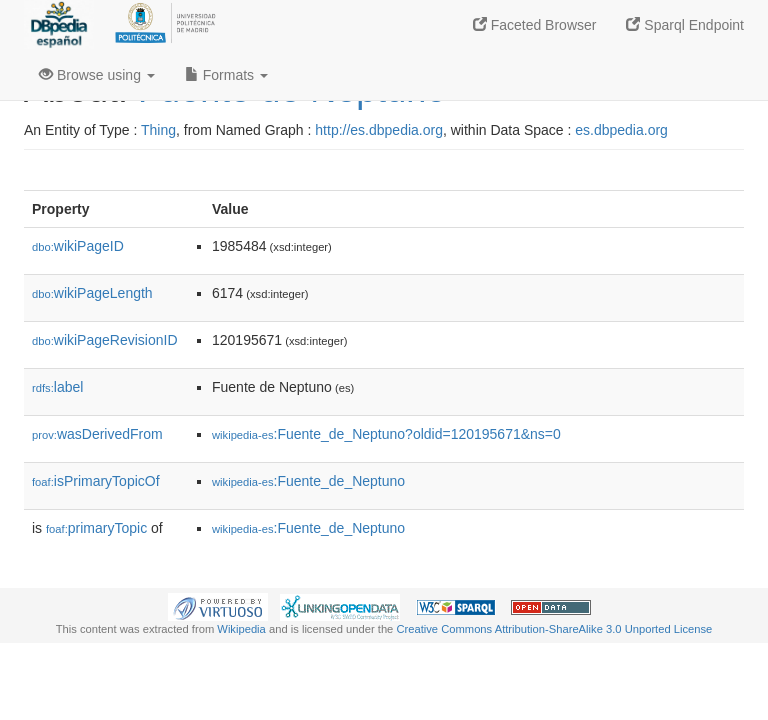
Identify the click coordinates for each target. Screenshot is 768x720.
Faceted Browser (535, 25)
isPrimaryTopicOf (96, 481)
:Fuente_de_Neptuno (308, 481)
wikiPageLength (92, 293)
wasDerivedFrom (97, 434)
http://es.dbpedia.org (379, 130)
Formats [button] (226, 75)
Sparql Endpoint (685, 25)
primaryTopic (96, 528)
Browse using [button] (97, 75)
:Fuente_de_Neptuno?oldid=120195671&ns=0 (386, 434)
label (57, 387)
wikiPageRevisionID (105, 340)
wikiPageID (78, 246)
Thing (158, 130)
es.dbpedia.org (621, 130)
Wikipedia (241, 629)
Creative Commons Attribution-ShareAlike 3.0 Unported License (554, 629)
